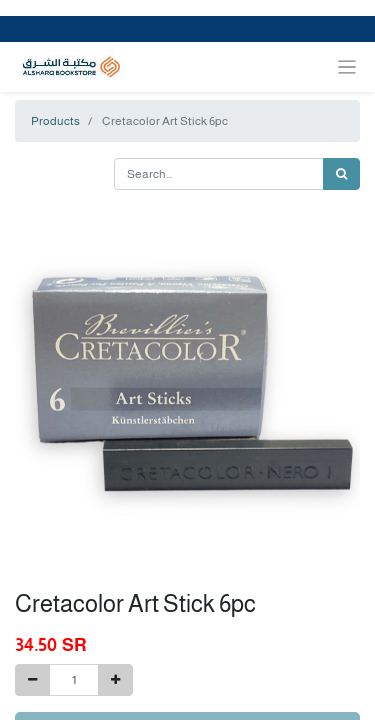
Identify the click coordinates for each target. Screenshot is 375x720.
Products (55, 121)
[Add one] (115, 680)
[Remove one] (32, 680)
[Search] (341, 174)
